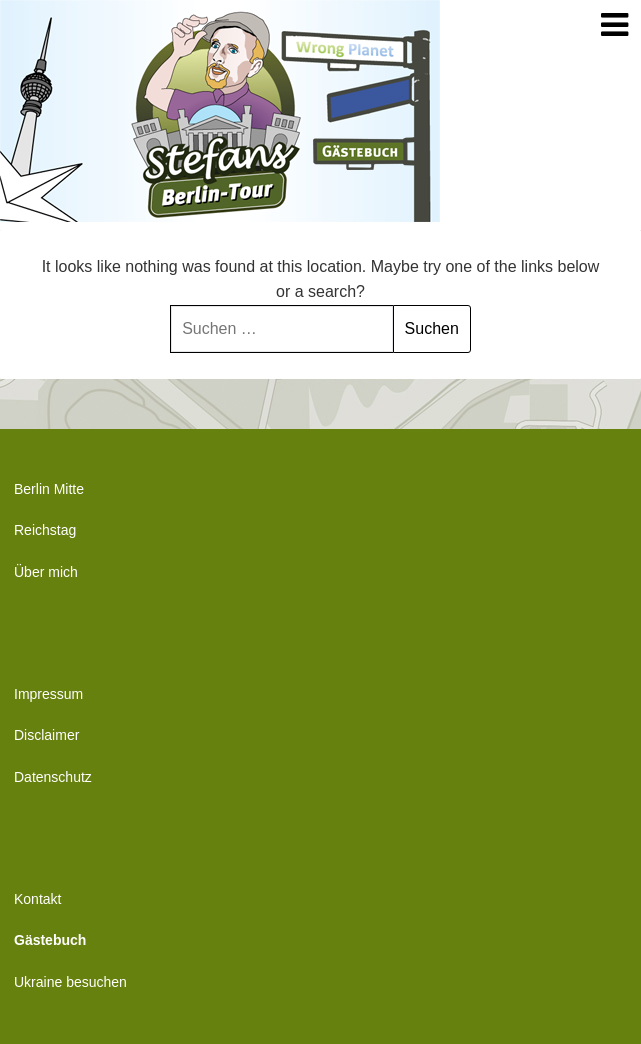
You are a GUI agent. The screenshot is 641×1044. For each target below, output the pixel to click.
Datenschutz (53, 777)
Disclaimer (46, 735)
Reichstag (45, 530)
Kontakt (37, 899)
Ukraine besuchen (70, 982)
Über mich (46, 572)
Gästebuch (50, 940)
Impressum (48, 694)
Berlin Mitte (49, 489)
